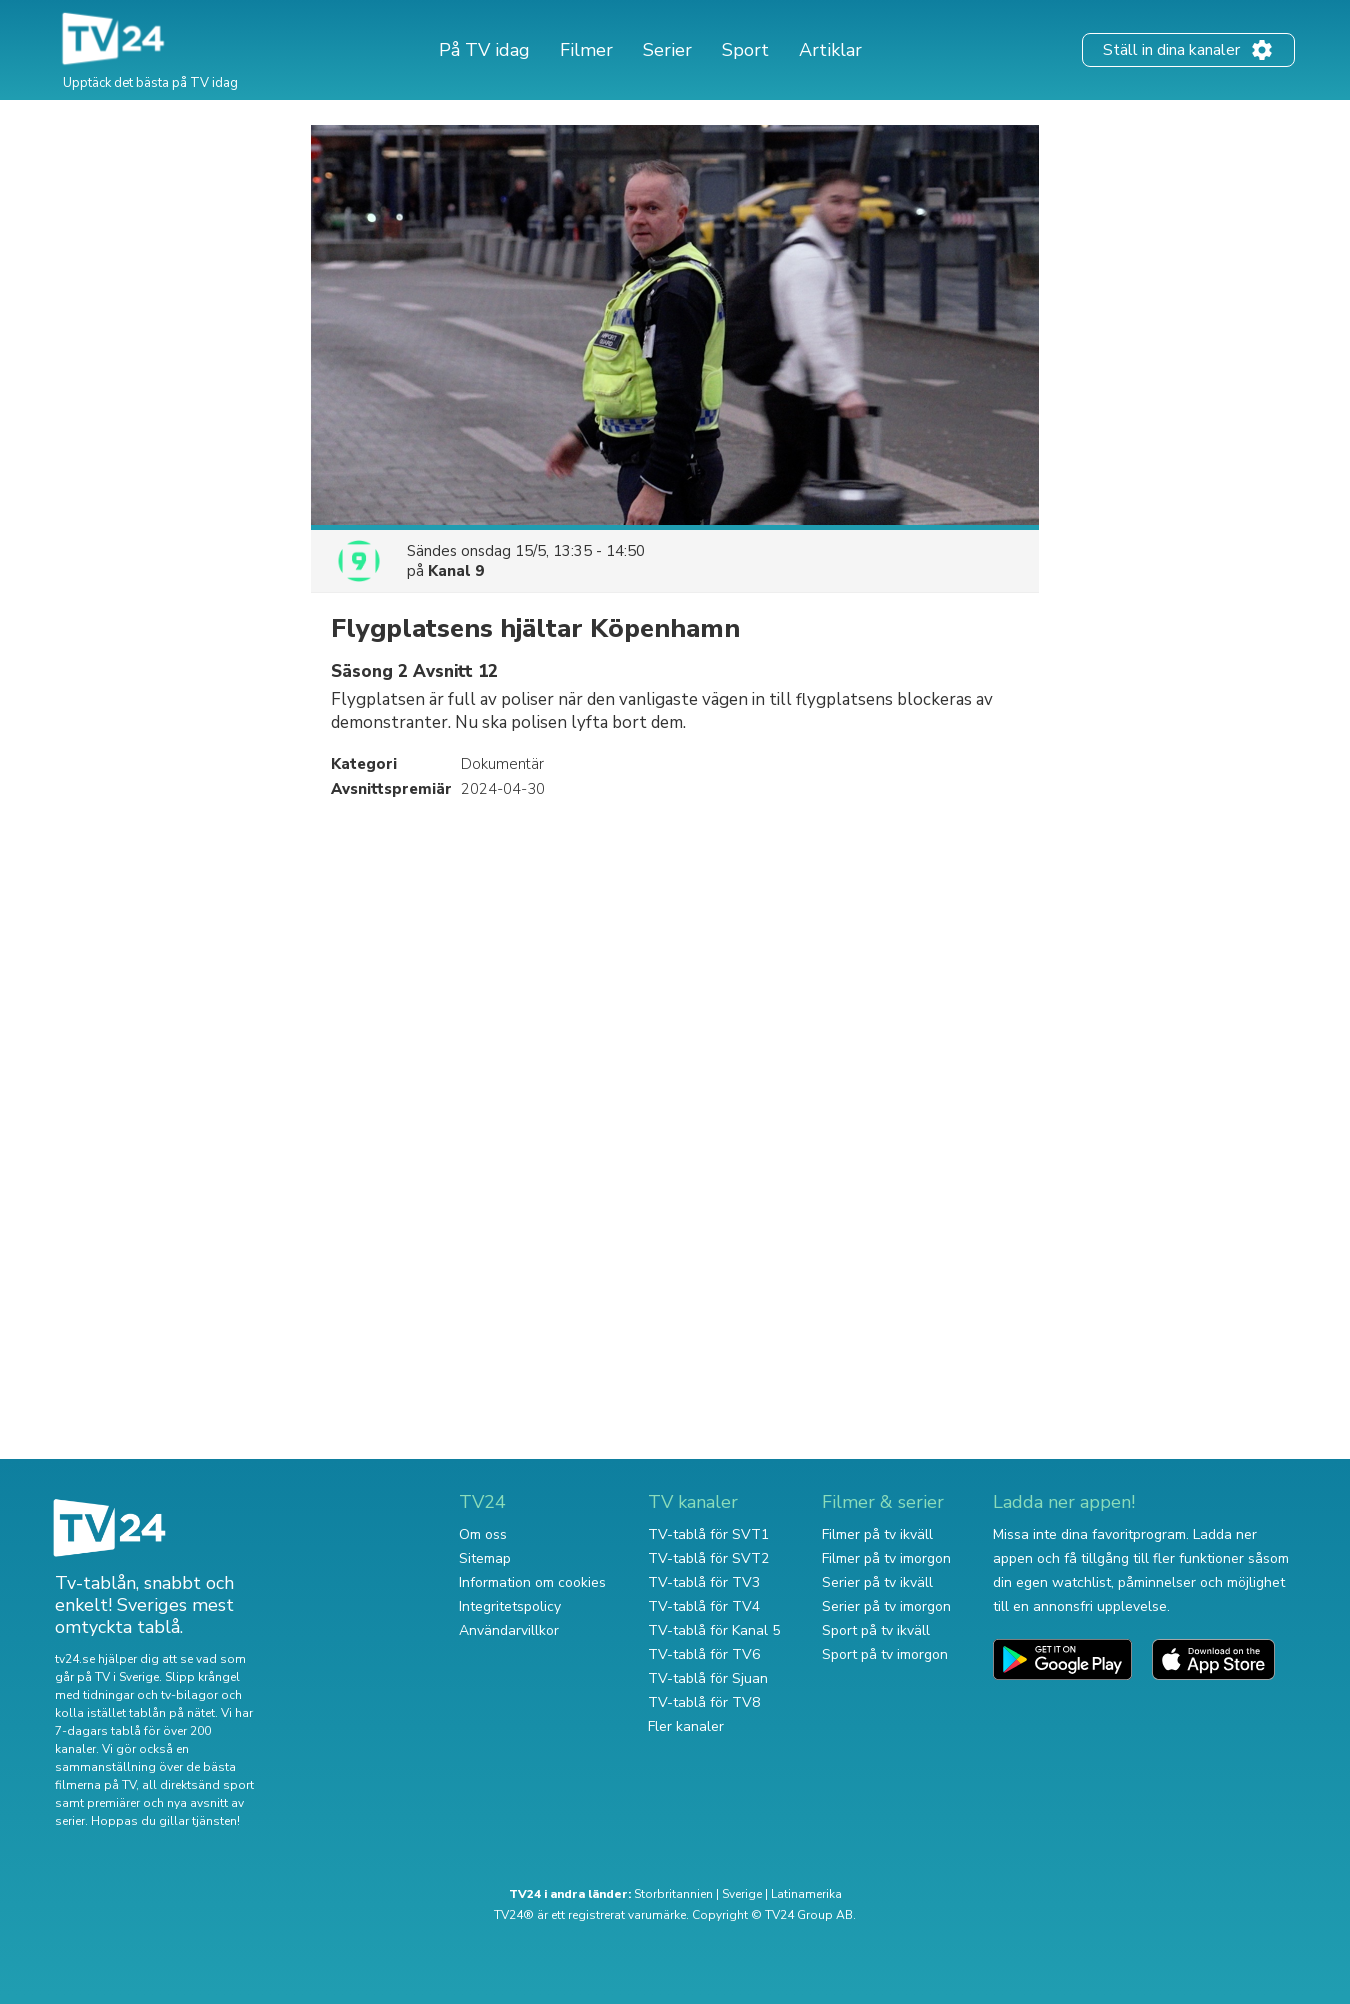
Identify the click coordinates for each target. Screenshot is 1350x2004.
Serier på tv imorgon (886, 1606)
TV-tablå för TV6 (704, 1654)
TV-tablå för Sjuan (708, 1678)
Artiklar (830, 50)
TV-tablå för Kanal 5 (714, 1630)
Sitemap (485, 1558)
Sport (745, 50)
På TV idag (484, 50)
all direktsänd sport (198, 1785)
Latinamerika (806, 1894)
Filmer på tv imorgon (886, 1558)
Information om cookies (532, 1582)
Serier (667, 50)
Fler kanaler (686, 1726)
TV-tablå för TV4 (704, 1606)
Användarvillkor (509, 1630)
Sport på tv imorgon (885, 1654)
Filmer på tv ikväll (877, 1534)
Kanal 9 (456, 571)
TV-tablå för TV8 (704, 1702)
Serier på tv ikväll (877, 1582)
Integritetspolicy (510, 1606)
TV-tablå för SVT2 (708, 1558)
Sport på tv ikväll (876, 1630)
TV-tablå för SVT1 (708, 1534)
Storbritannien (673, 1894)
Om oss (483, 1534)
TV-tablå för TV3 (704, 1582)
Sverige (742, 1894)
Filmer (586, 50)
